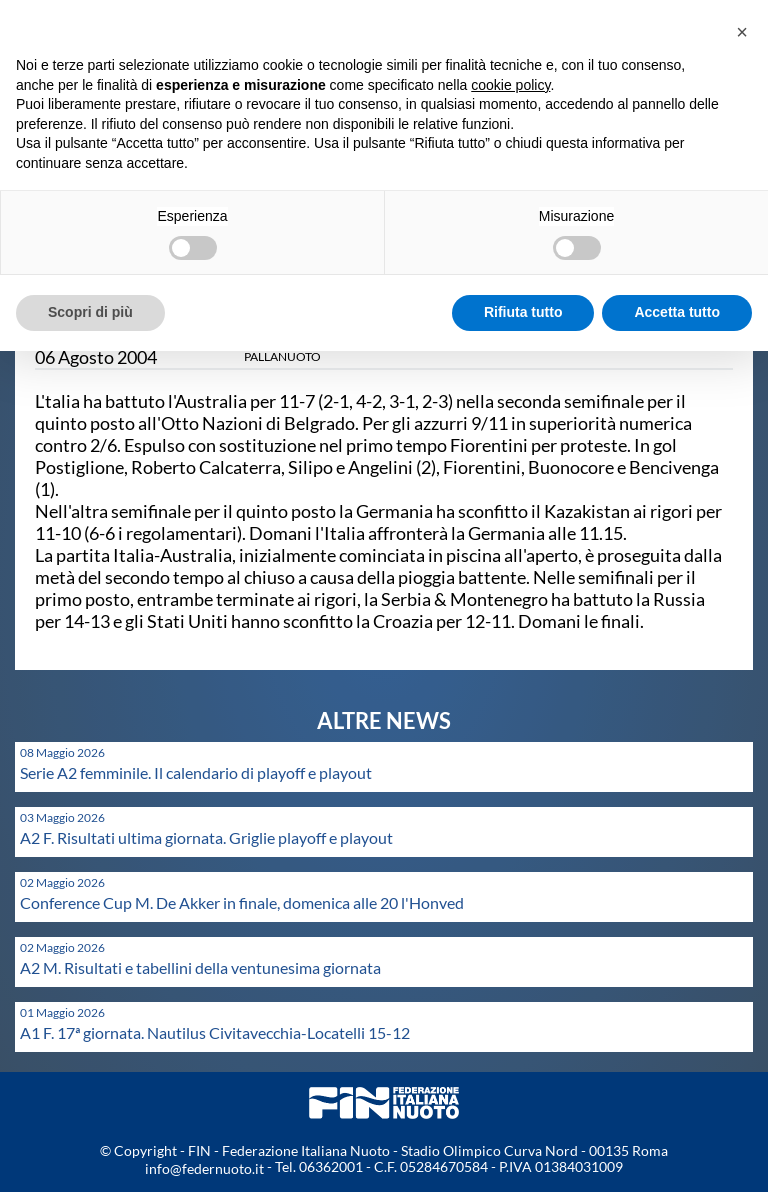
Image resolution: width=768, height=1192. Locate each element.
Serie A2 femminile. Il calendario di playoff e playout (196, 772)
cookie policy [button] (510, 85)
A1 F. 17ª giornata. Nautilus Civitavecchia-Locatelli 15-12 (215, 1032)
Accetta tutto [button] (677, 312)
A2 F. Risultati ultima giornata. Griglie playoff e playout (206, 837)
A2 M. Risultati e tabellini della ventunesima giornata (200, 967)
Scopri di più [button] (90, 312)
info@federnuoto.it (204, 1168)
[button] (742, 32)
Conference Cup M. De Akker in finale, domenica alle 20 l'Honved (242, 902)
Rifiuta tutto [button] (523, 312)
